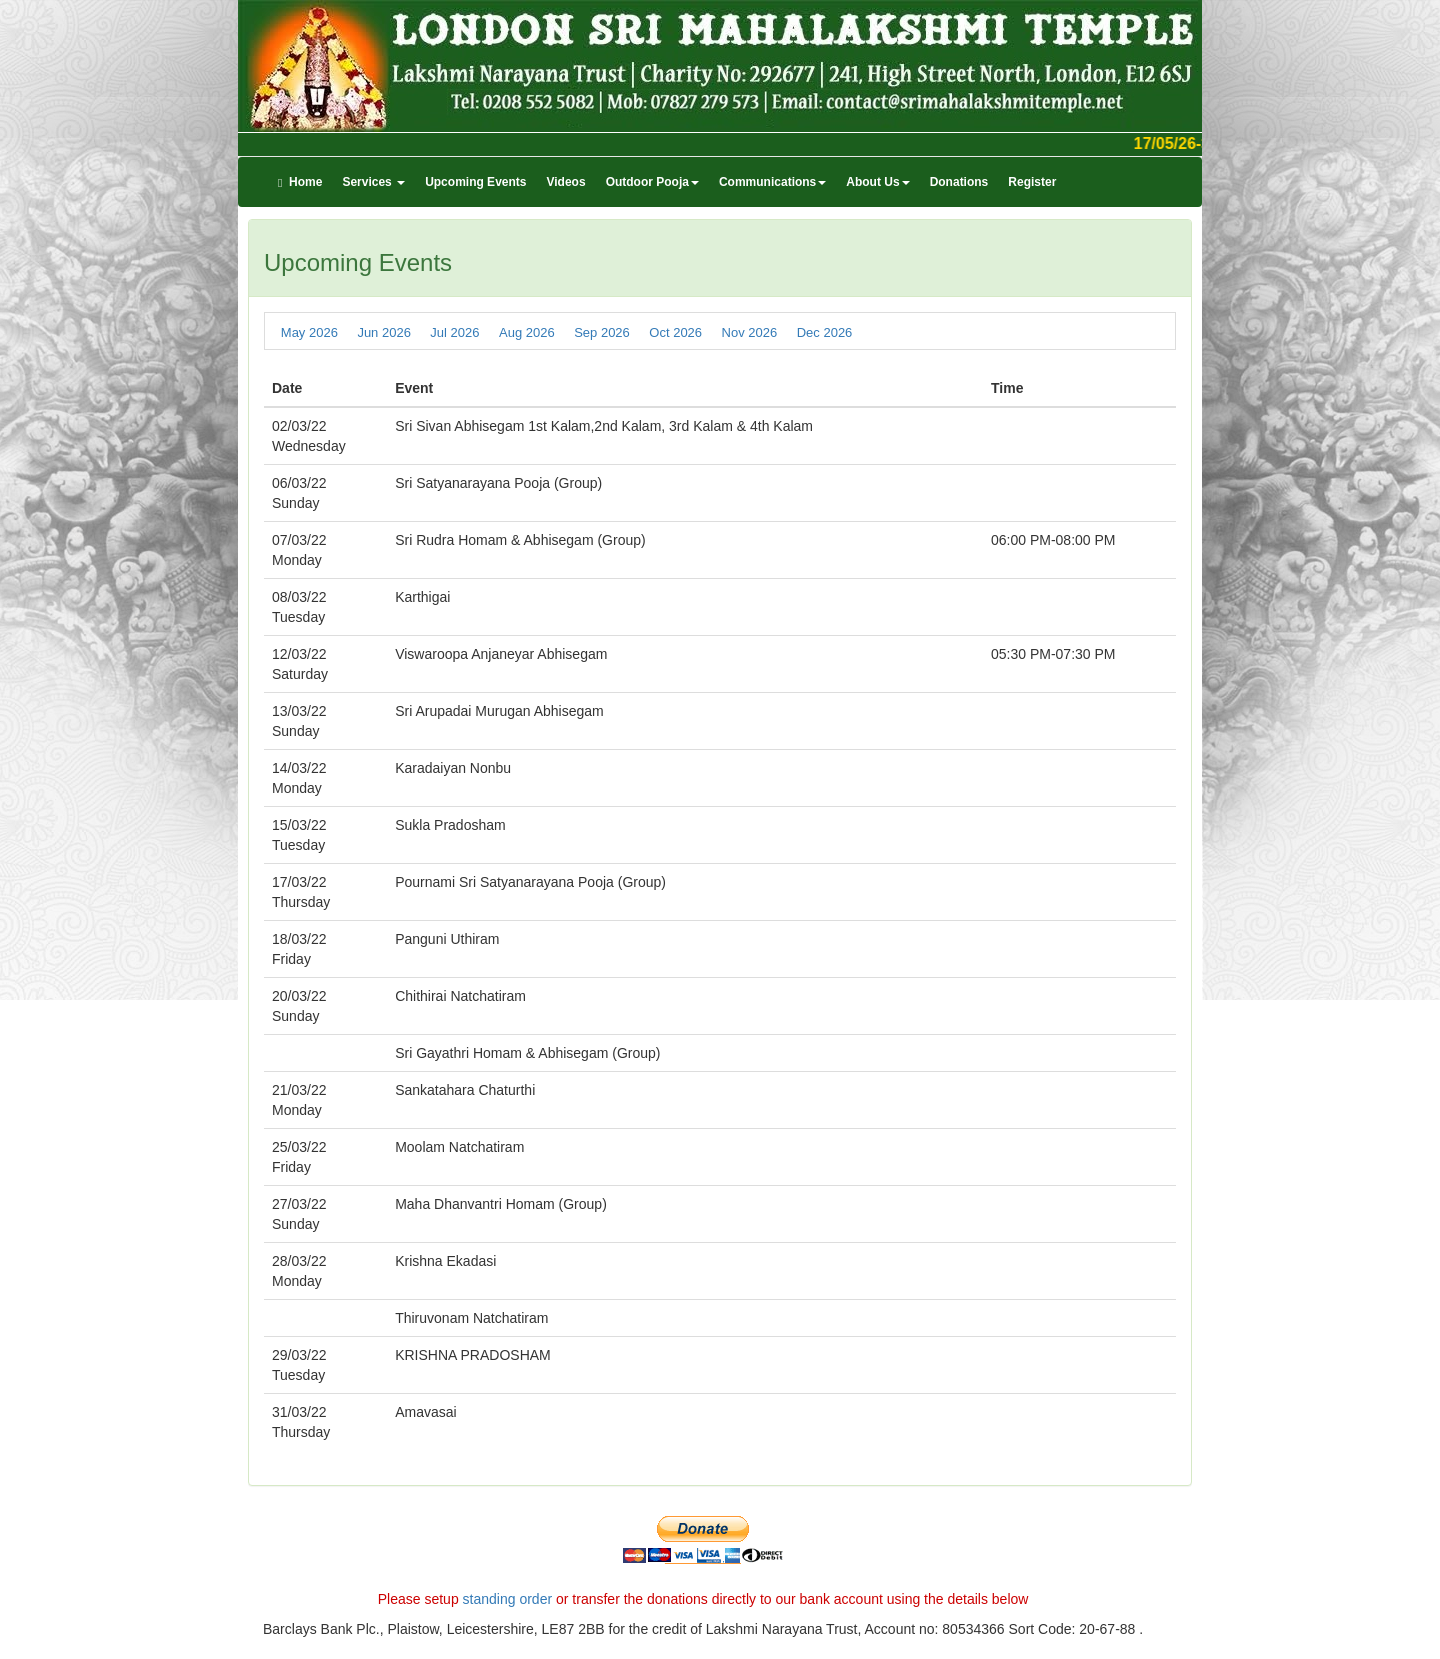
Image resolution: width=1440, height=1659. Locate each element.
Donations (959, 182)
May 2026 (309, 331)
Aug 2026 (527, 331)
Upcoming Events (475, 182)
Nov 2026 (750, 331)
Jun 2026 (384, 331)
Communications (772, 182)
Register (1032, 182)
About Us (877, 182)
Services (373, 182)
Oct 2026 (675, 331)
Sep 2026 (602, 331)
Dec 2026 (825, 331)
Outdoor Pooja (652, 182)
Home (300, 182)
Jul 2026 (454, 331)
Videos (565, 182)
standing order (508, 1599)
